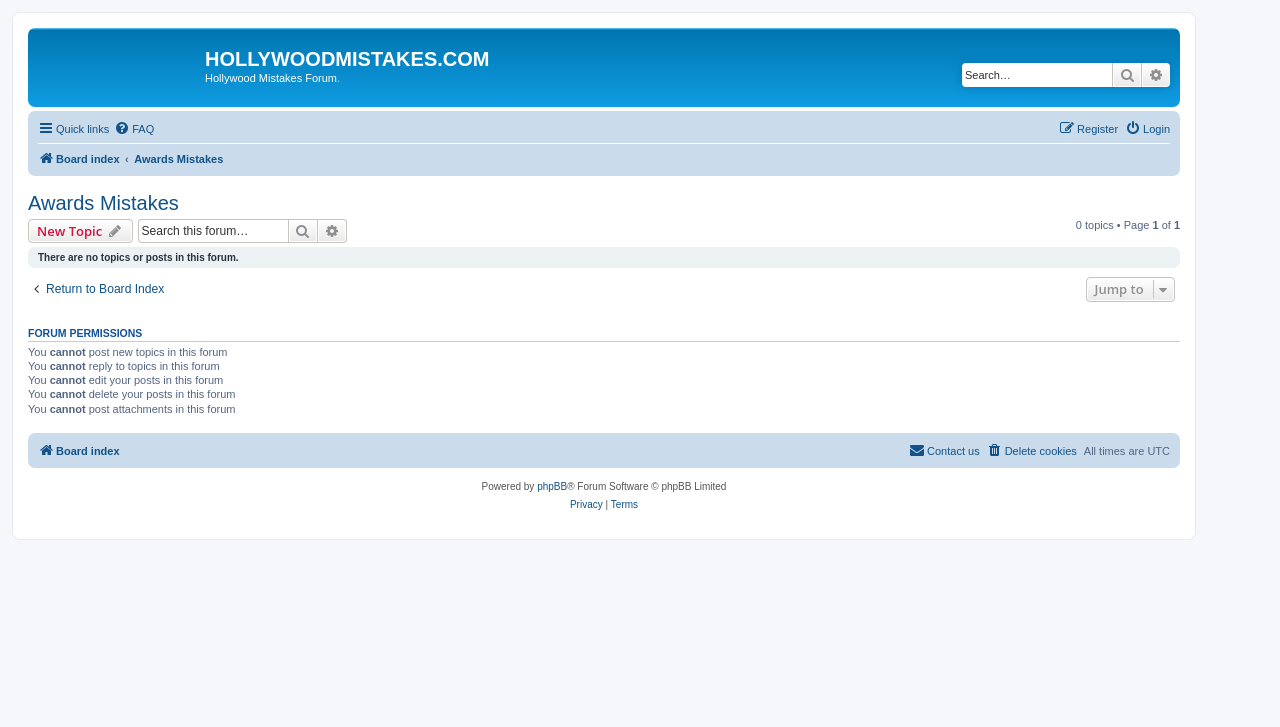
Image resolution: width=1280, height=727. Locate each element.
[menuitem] (134, 129)
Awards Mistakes (103, 203)
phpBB (552, 486)
